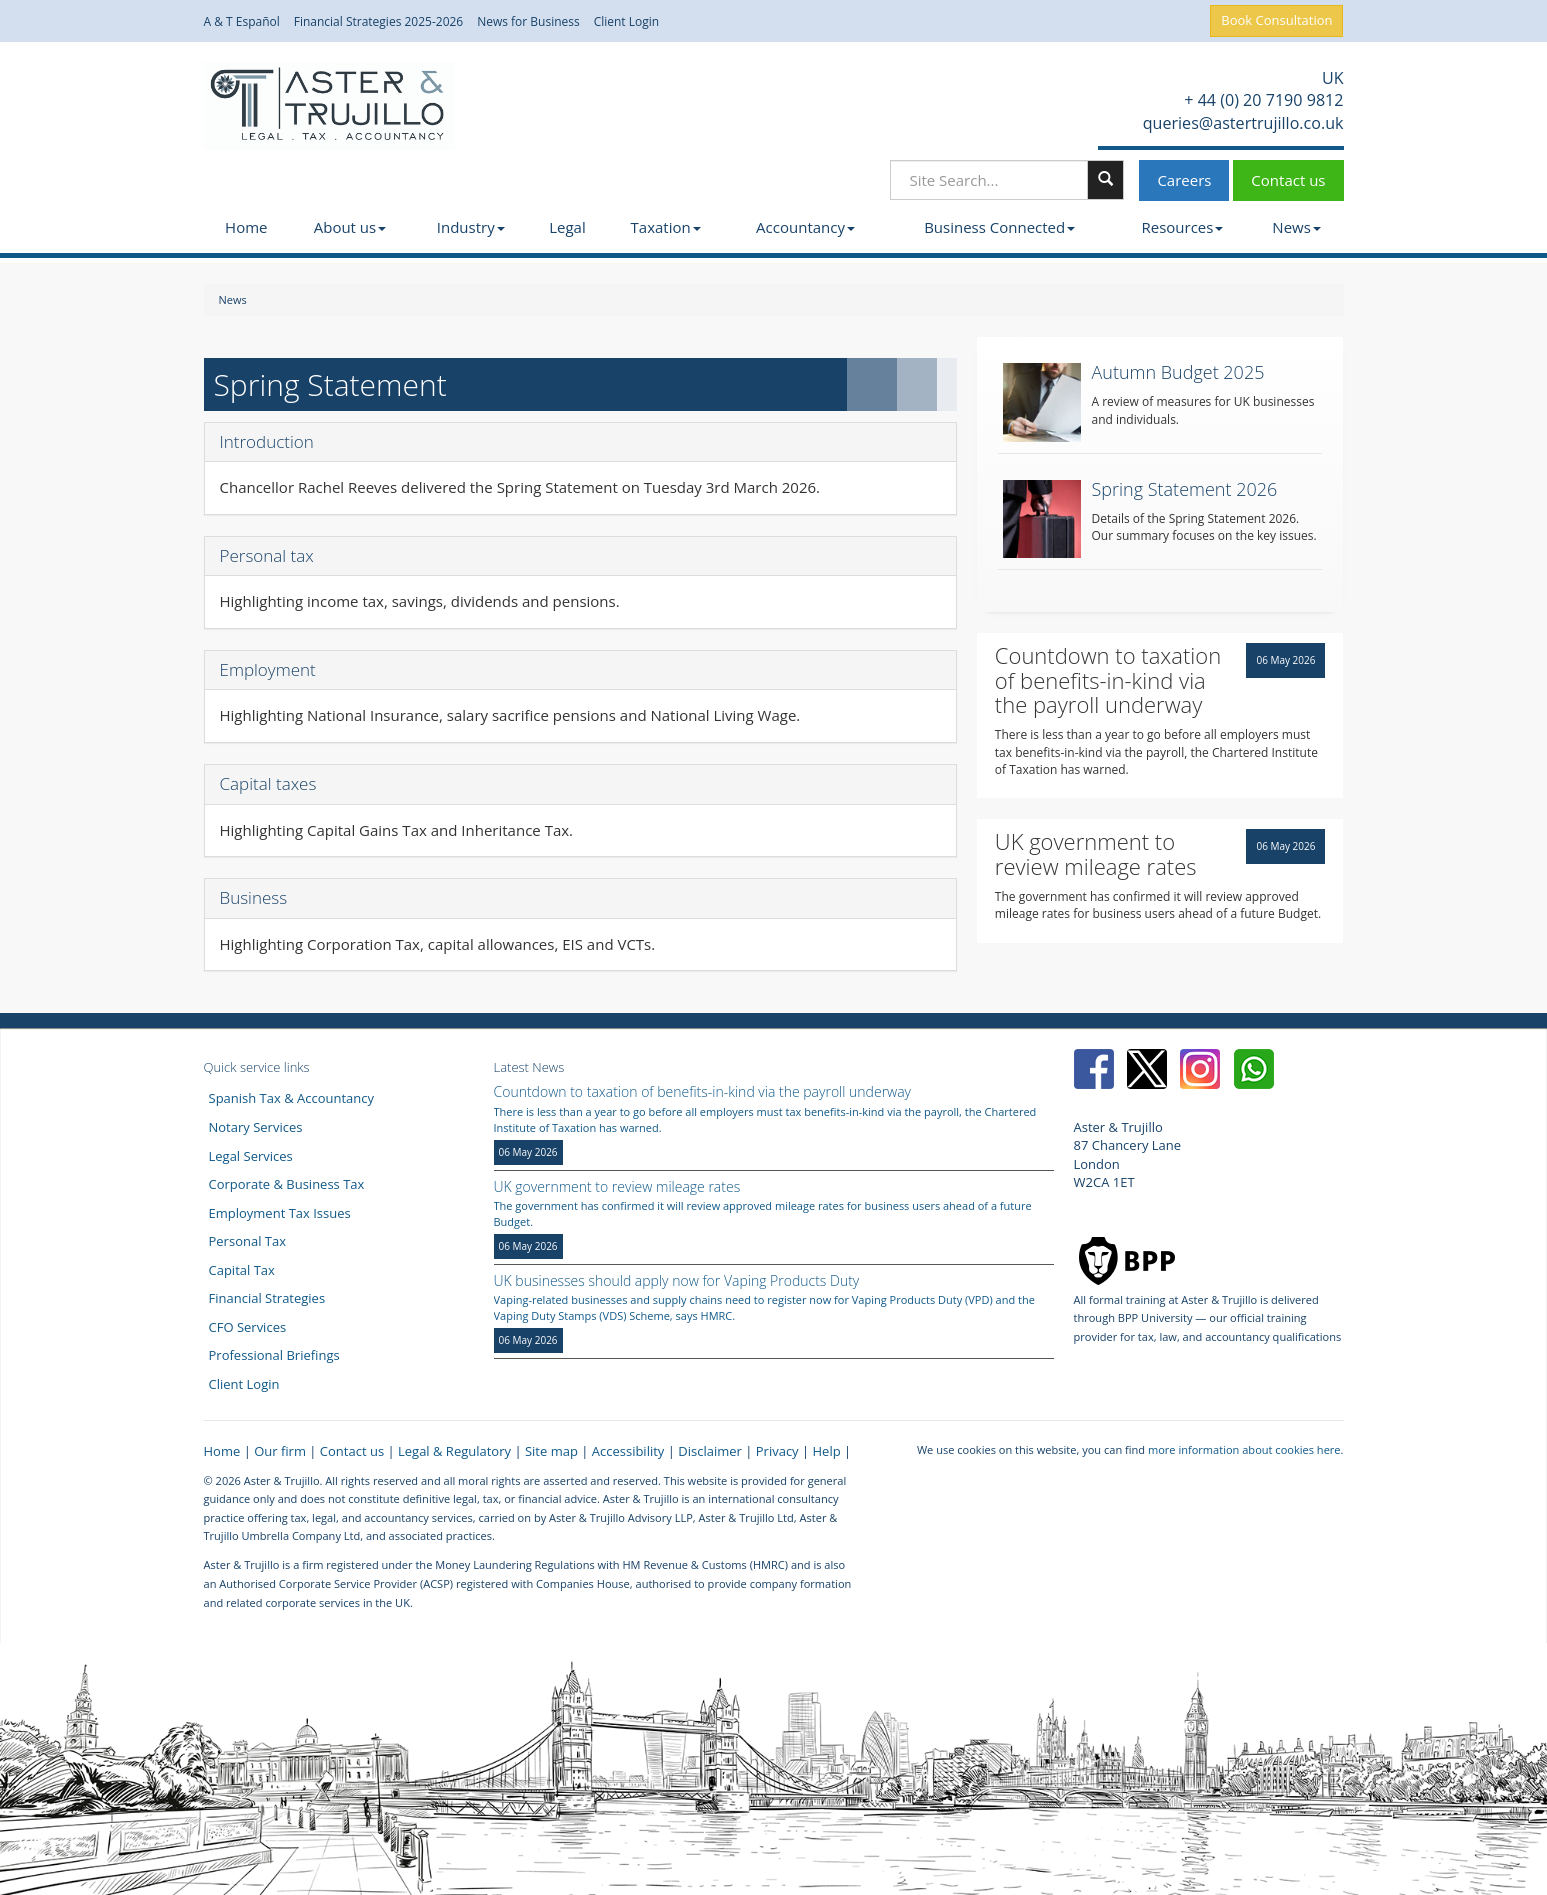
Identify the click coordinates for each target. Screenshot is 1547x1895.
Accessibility (628, 1451)
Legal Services (251, 1156)
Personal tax (267, 555)
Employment (268, 669)
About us (350, 227)
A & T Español (242, 22)
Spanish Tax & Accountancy (292, 1098)
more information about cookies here (1244, 1449)
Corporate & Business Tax (287, 1184)
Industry (471, 227)
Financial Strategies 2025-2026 (379, 22)
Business (254, 897)
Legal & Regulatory (454, 1451)
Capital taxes (268, 783)
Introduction (267, 441)
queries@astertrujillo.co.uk (1241, 123)
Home (246, 227)
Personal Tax (248, 1241)
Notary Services (256, 1127)
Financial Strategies (267, 1298)
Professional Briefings (274, 1355)
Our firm (280, 1451)
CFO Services (248, 1327)
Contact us (1288, 180)
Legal (567, 227)
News (1296, 227)
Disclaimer (710, 1451)
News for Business (528, 22)
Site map (551, 1451)
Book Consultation (1276, 20)
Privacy (777, 1451)
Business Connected (999, 227)
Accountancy (805, 227)
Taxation (666, 227)
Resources (1182, 227)
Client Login (627, 22)
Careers (1184, 180)
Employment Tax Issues (280, 1213)
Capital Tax (242, 1270)
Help (827, 1451)
